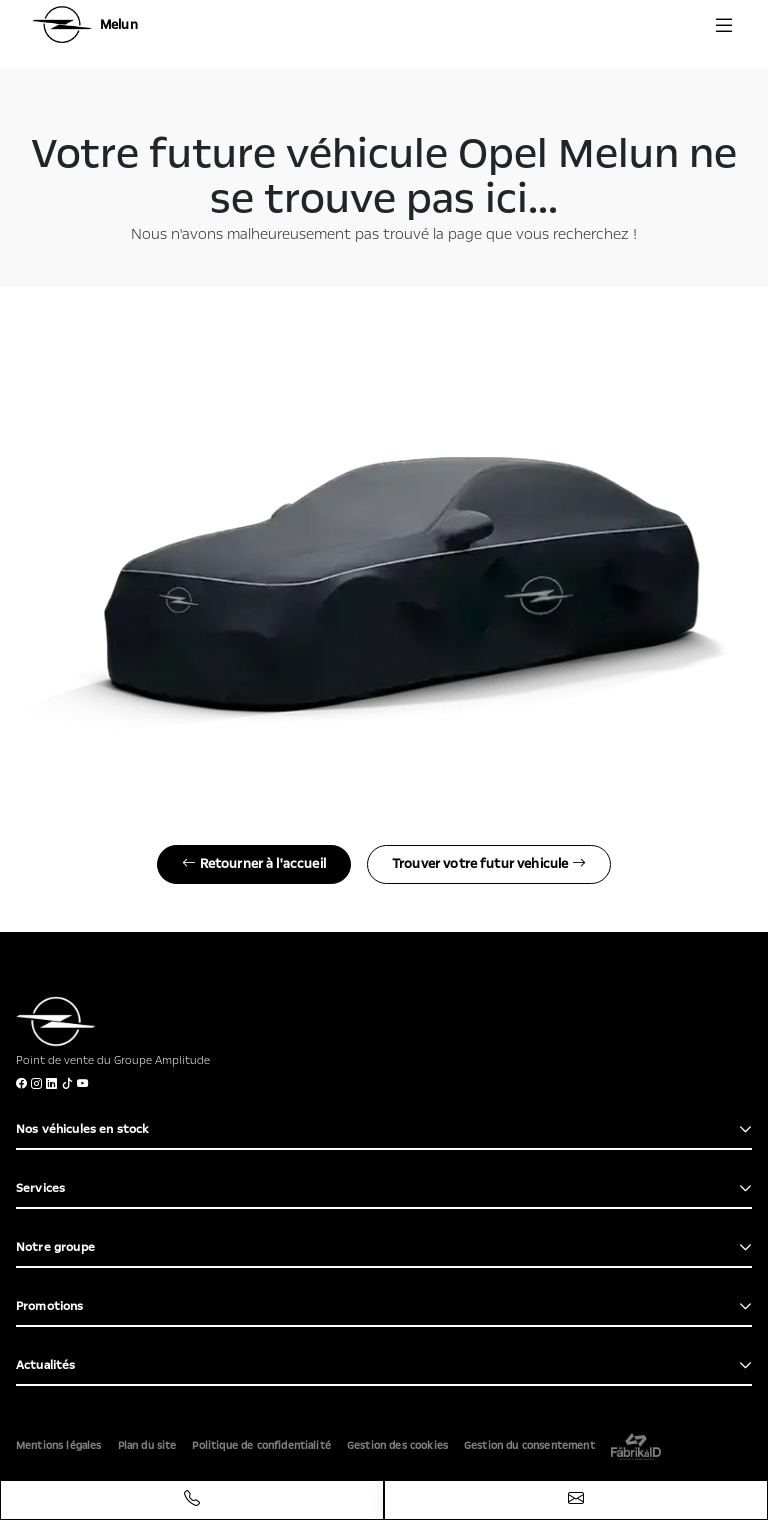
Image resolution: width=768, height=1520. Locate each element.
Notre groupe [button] (55, 1247)
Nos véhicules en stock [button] (83, 1129)
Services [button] (40, 1188)
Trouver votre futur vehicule (489, 864)
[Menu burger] (724, 25)
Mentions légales (59, 1446)
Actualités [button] (46, 1365)
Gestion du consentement (529, 1446)
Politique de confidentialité (261, 1446)
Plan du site (147, 1446)
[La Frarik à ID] (636, 1446)
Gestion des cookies (397, 1446)
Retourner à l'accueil (254, 864)
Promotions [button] (50, 1306)
